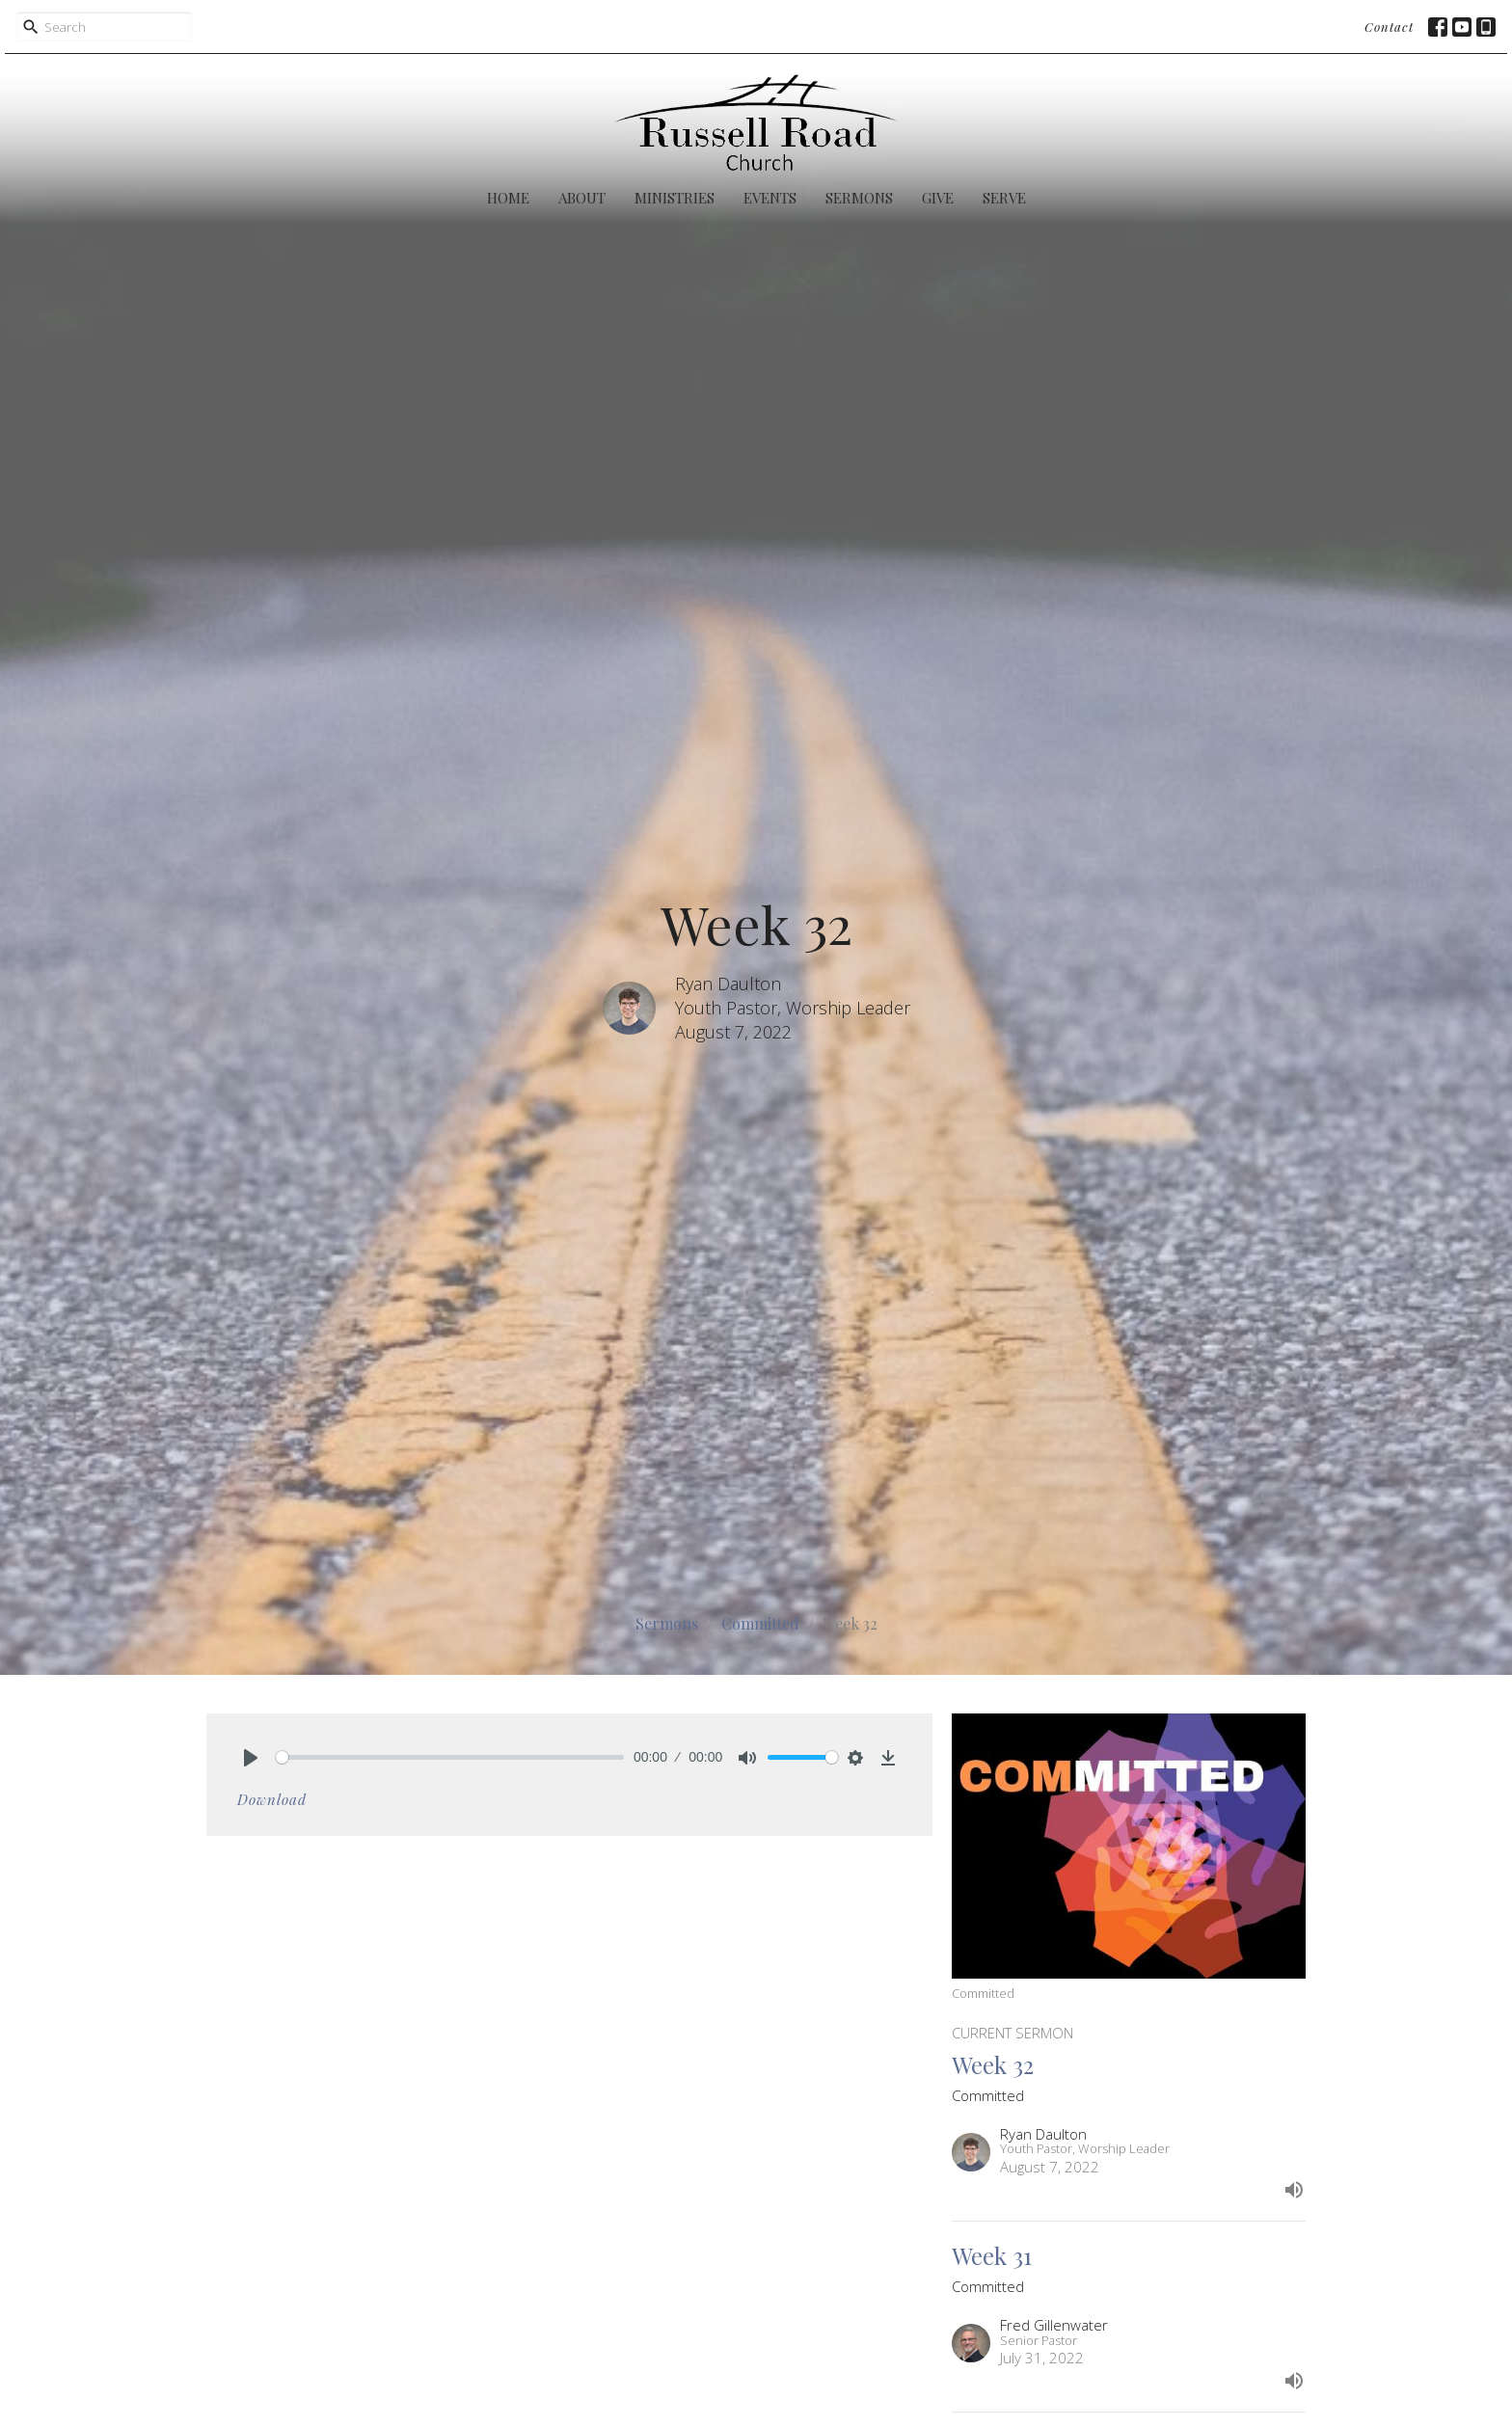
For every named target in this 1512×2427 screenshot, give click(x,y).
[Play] (250, 1757)
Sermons (859, 197)
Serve (1004, 197)
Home (508, 197)
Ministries (674, 197)
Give (938, 197)
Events (769, 197)
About (582, 197)
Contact (1389, 26)
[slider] (450, 1757)
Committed (760, 1623)
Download (272, 1799)
